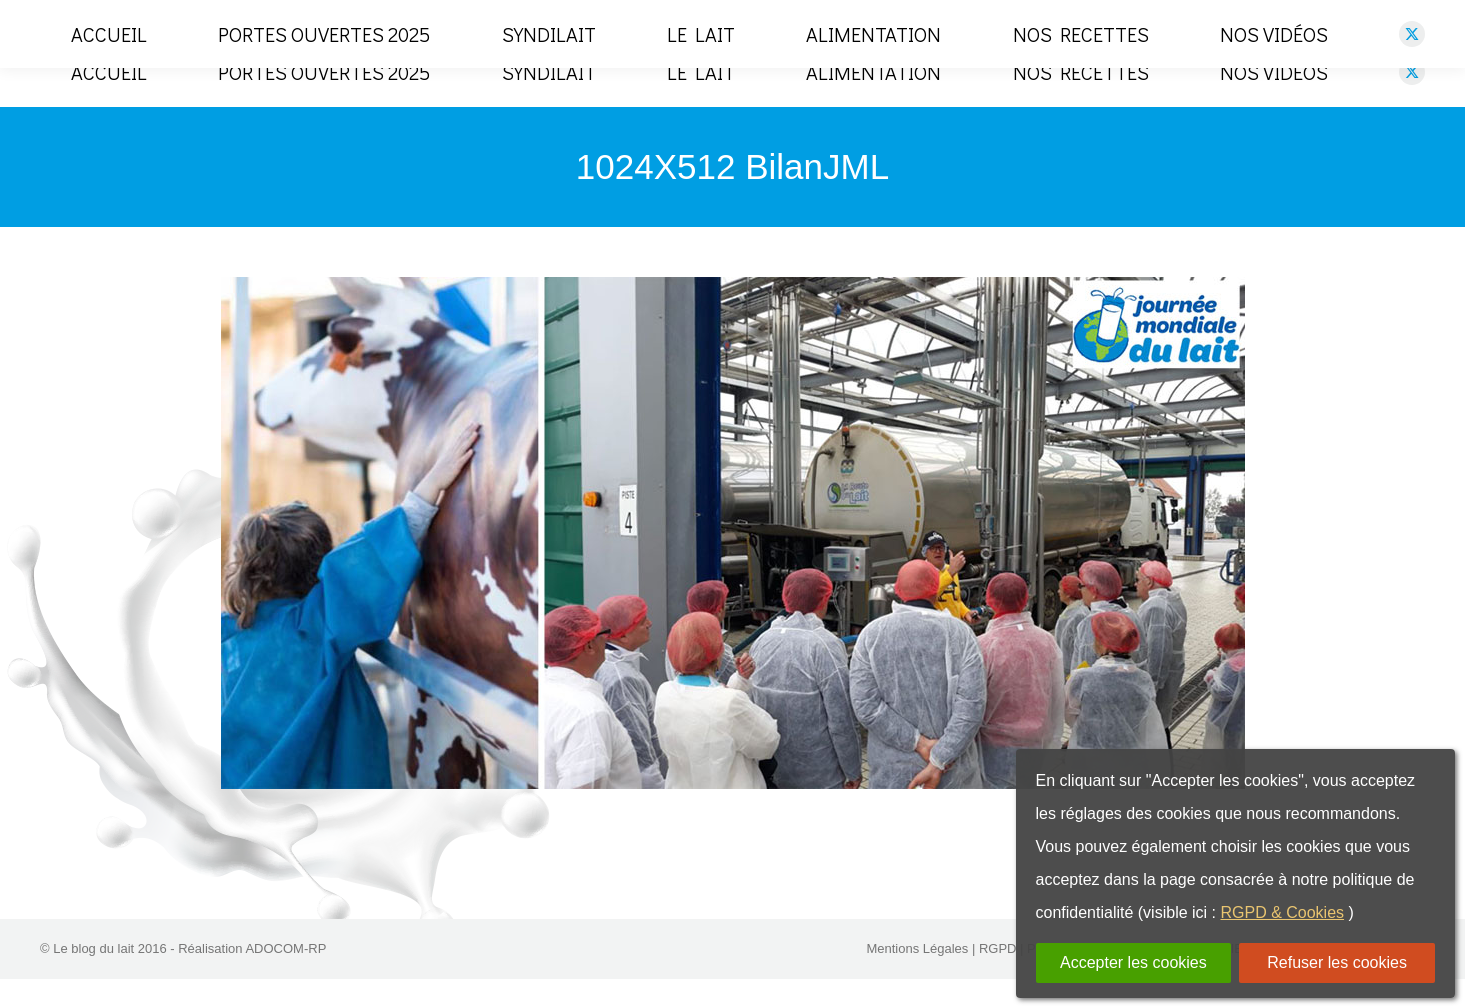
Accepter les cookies (1133, 962)
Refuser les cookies (1337, 962)
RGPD (998, 977)
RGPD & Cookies (1282, 912)
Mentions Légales (917, 977)
